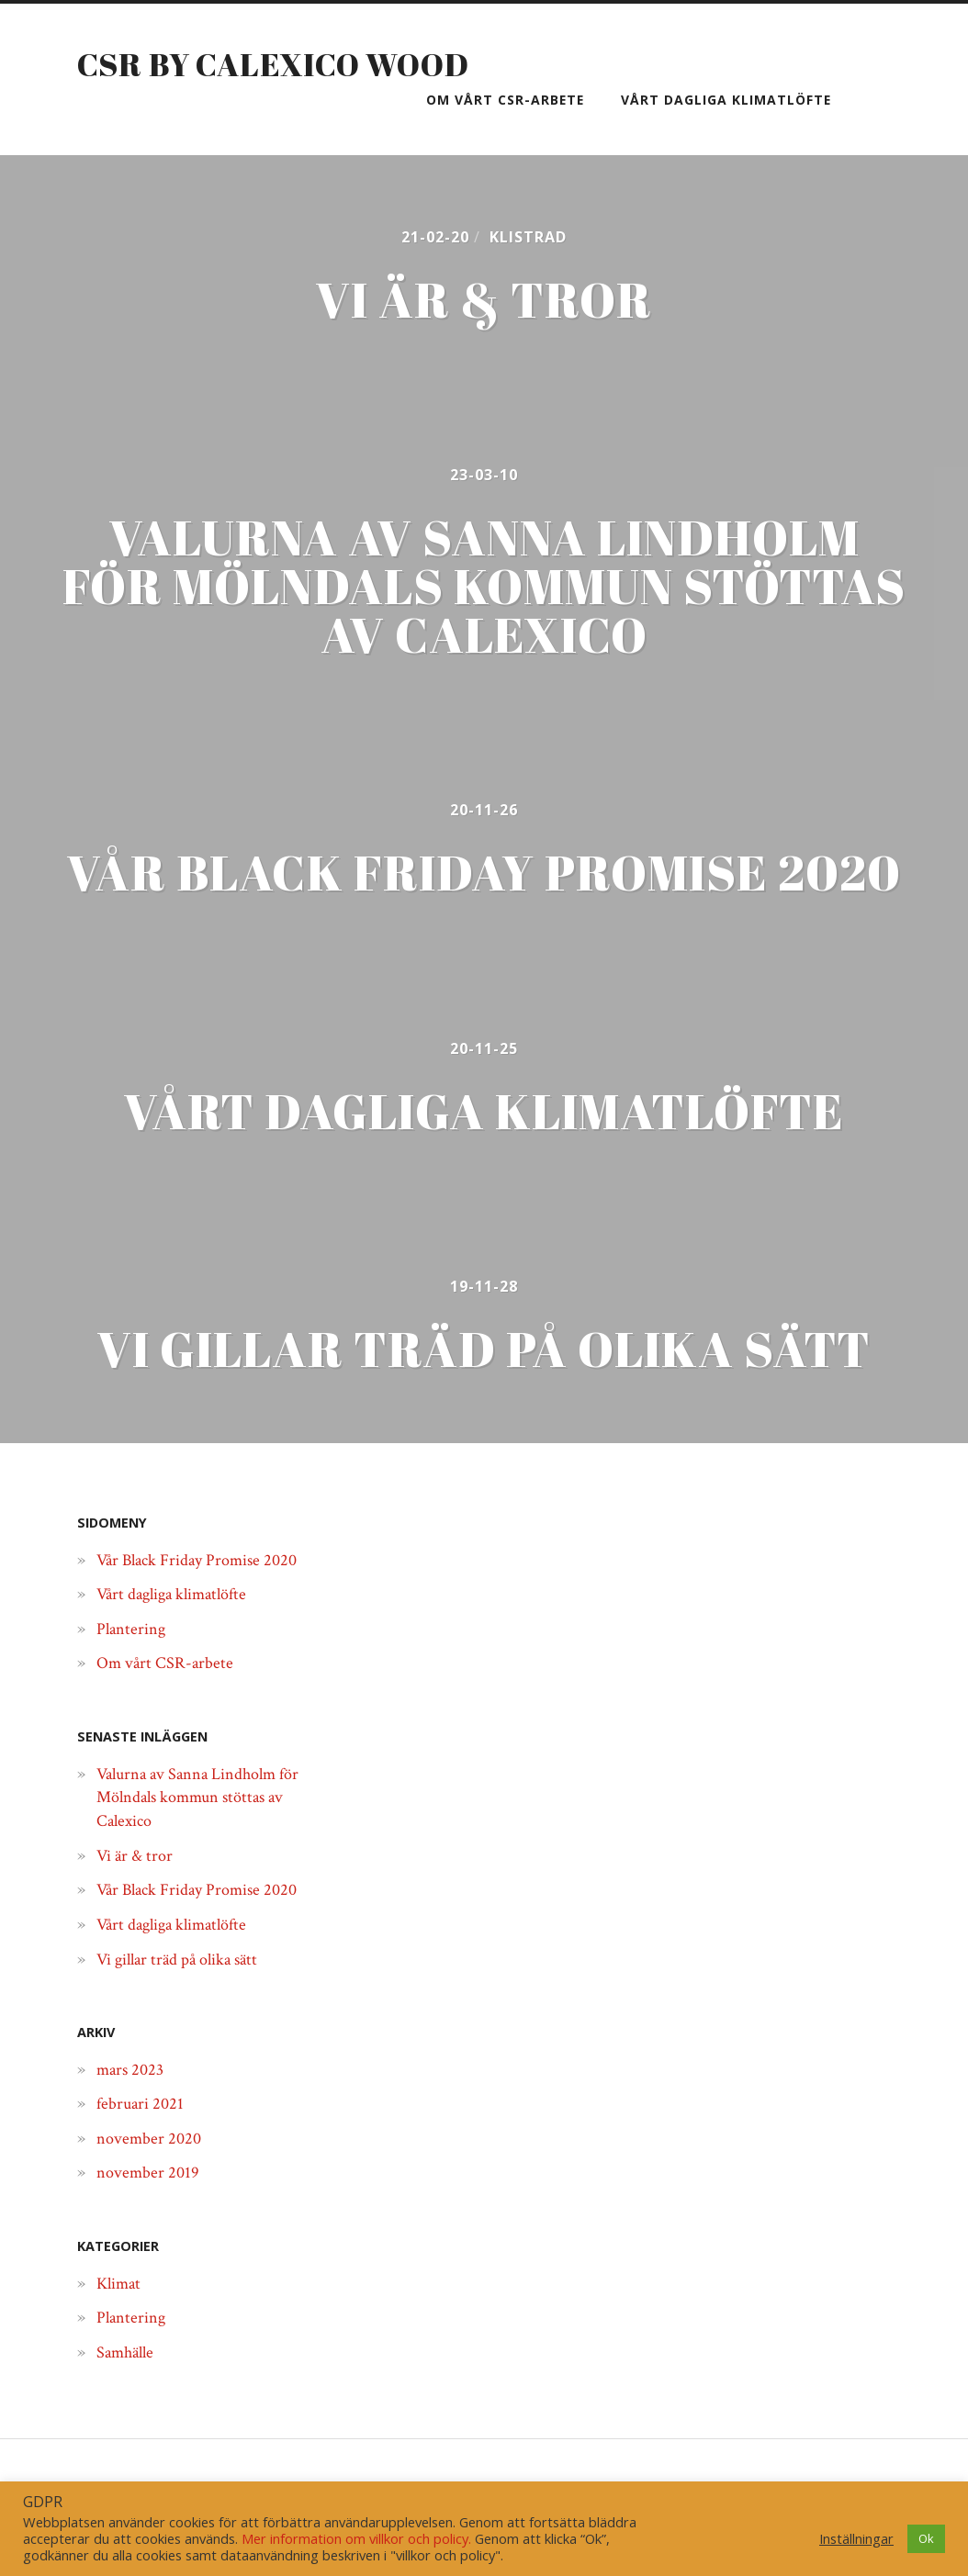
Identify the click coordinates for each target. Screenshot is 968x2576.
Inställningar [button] (856, 2538)
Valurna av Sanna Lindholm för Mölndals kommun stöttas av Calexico (202, 1828)
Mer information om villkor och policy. (356, 2538)
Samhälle (128, 2384)
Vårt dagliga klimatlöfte (726, 99)
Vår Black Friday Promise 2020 (206, 1591)
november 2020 (152, 2170)
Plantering (134, 1661)
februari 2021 (142, 2135)
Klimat (121, 2314)
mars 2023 (132, 2100)
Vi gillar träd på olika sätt (185, 1990)
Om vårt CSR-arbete (505, 99)
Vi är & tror (137, 1886)
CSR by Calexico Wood (280, 63)
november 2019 (151, 2204)
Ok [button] (926, 2538)
